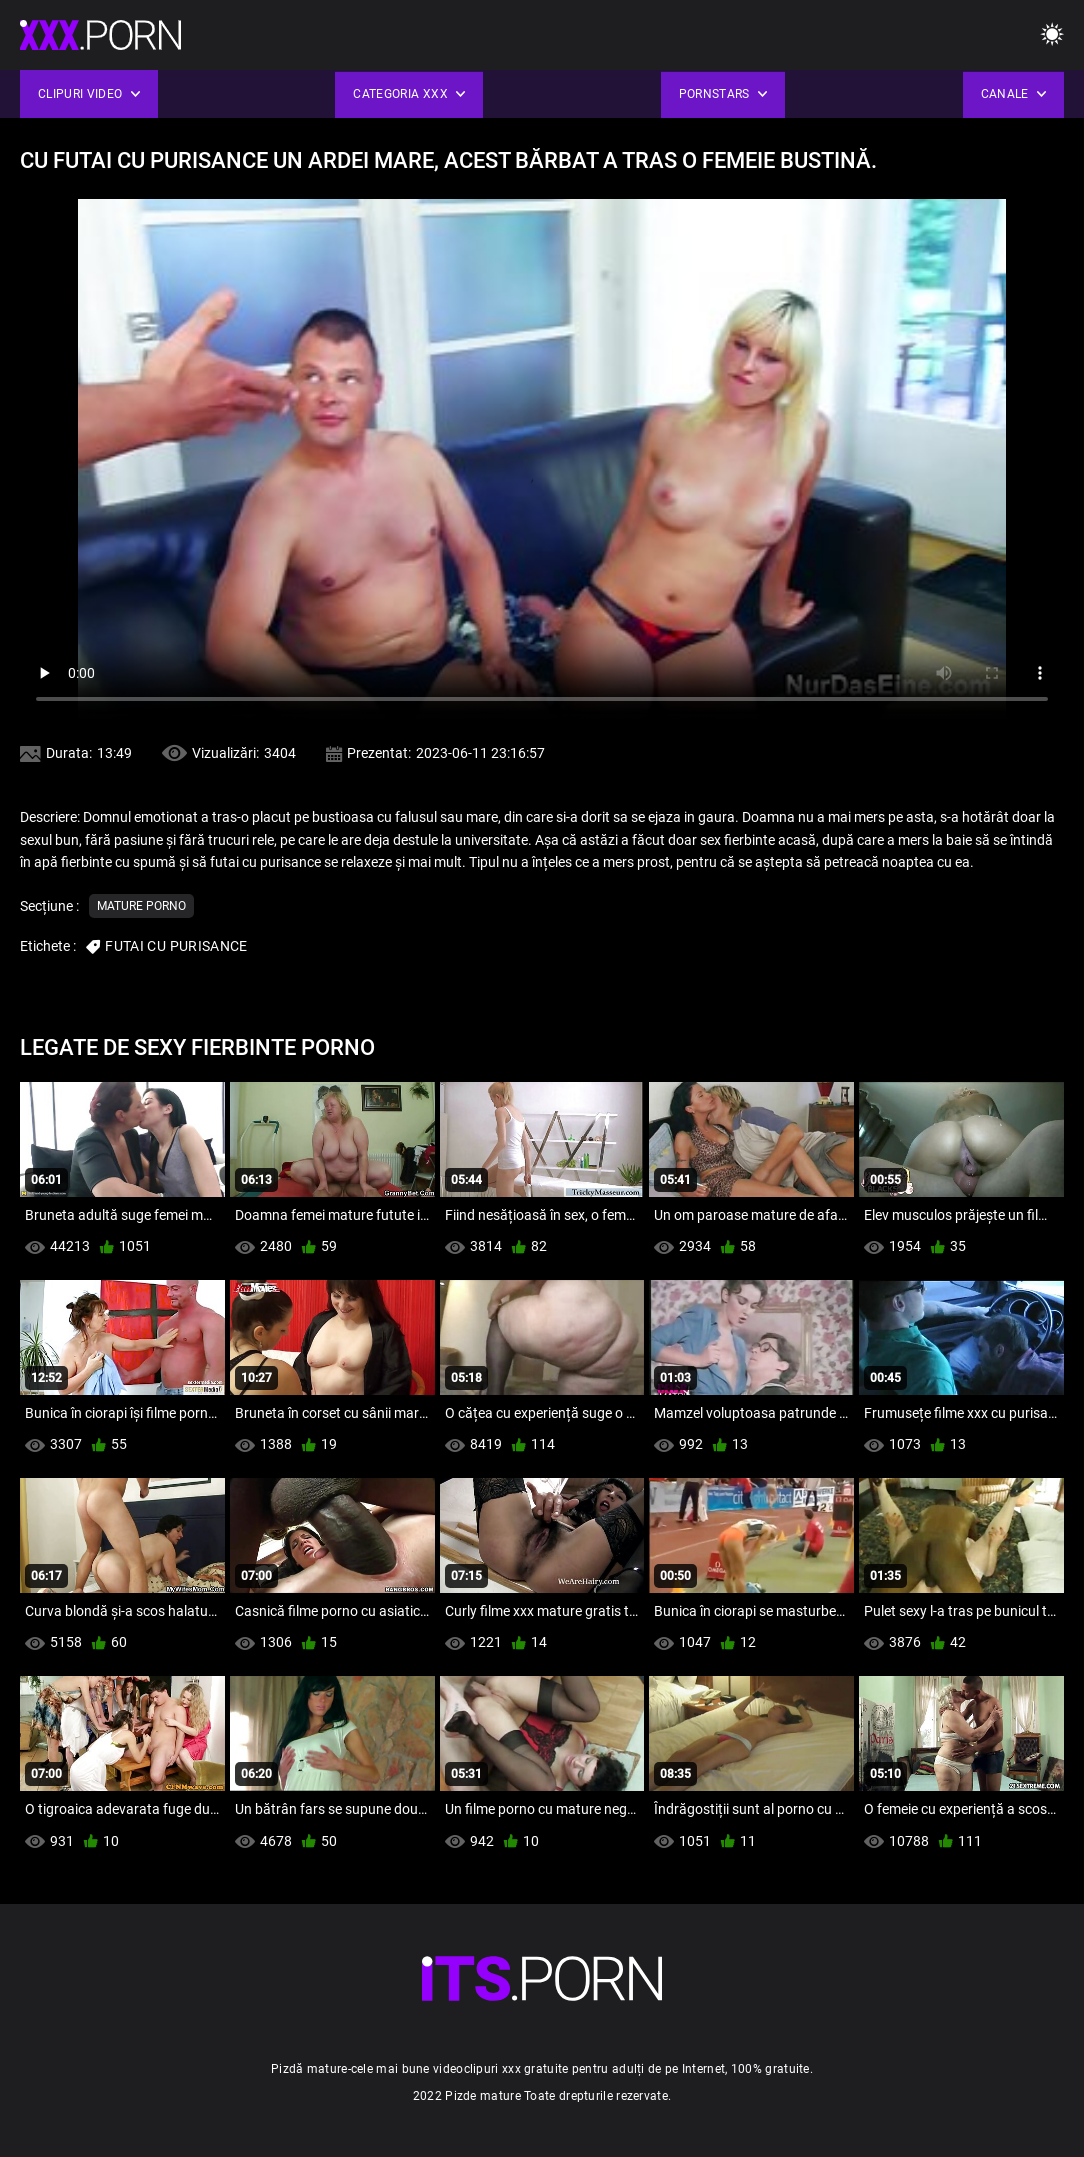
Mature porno (141, 906)
